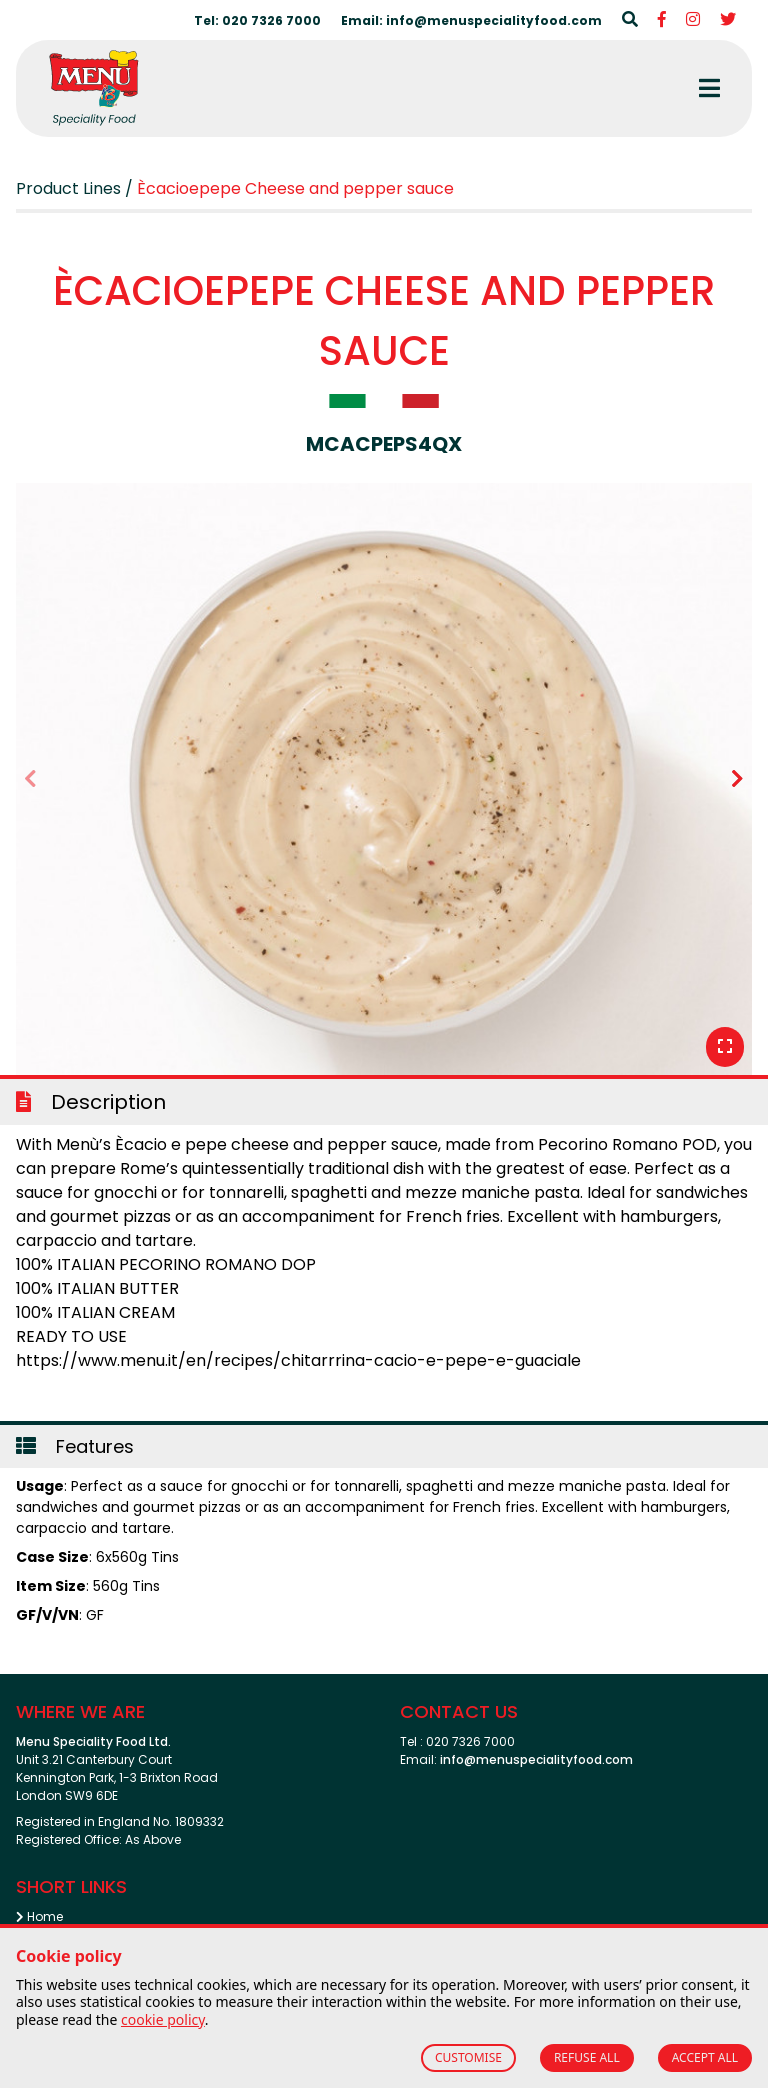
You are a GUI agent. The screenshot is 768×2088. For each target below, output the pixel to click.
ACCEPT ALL (705, 2057)
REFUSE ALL (587, 2057)
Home (39, 1916)
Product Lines (68, 188)
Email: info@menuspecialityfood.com (471, 20)
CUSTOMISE (468, 2057)
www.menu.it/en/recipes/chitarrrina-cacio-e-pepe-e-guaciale (329, 1360)
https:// (47, 1360)
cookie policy (163, 2019)
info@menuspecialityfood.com (536, 1759)
